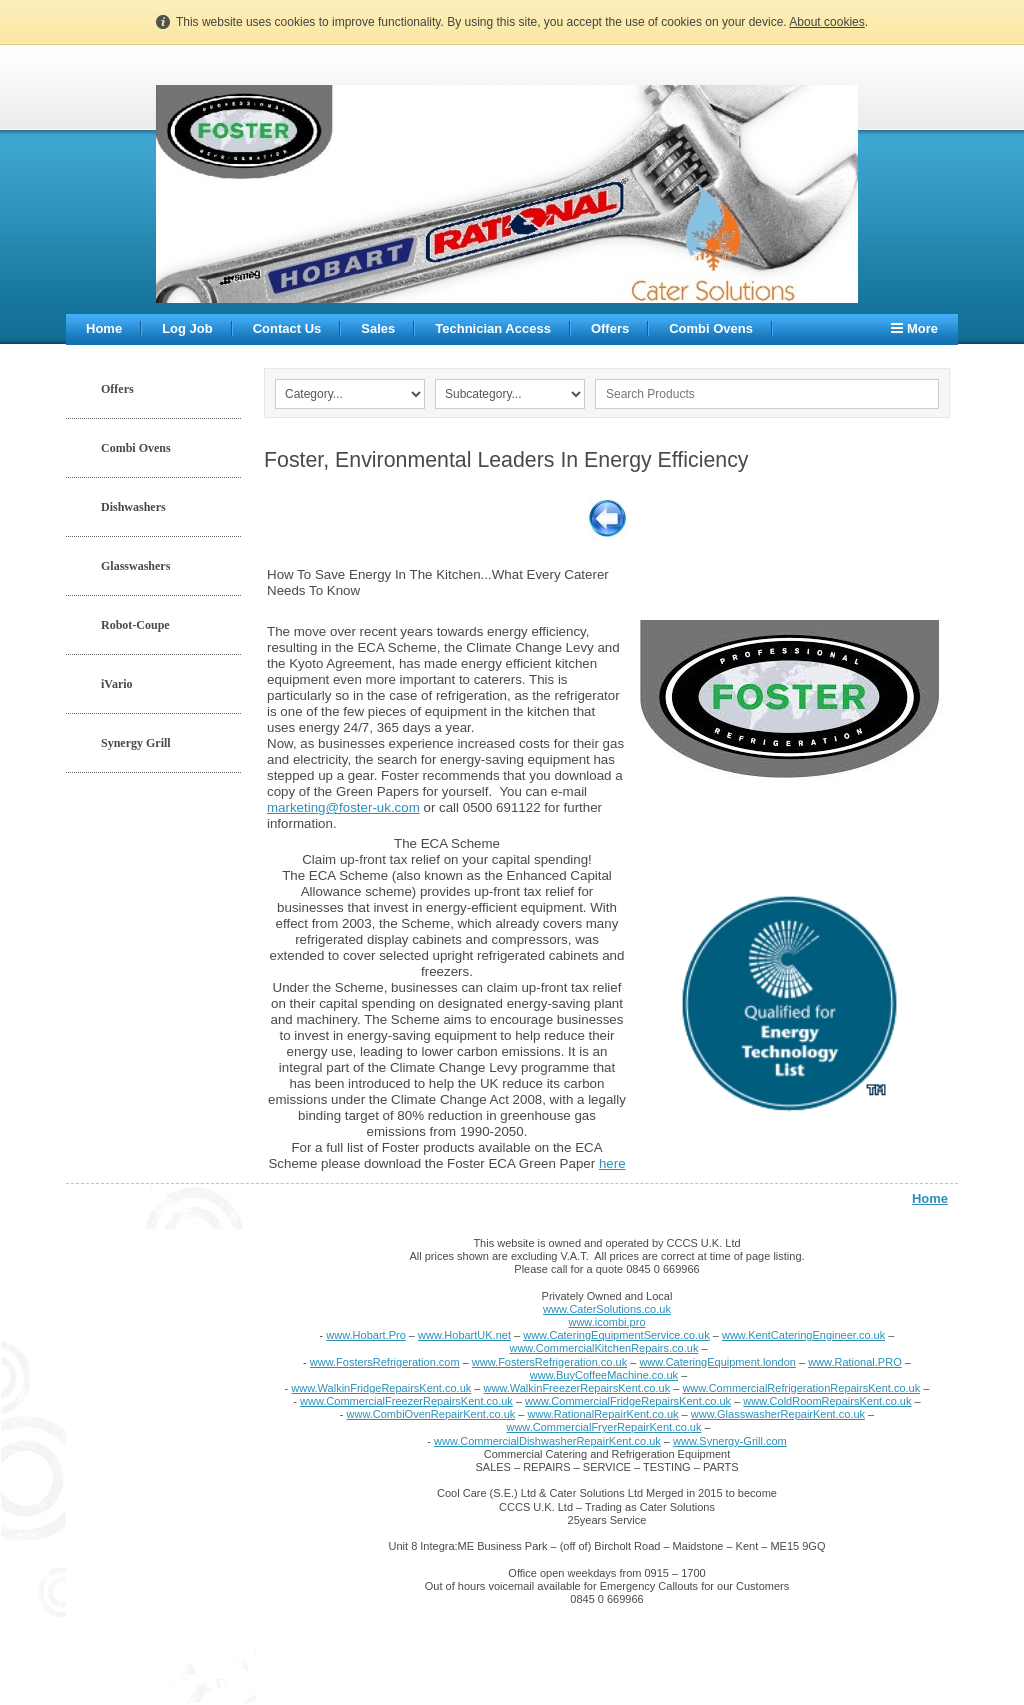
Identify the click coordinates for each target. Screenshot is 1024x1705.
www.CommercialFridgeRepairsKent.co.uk (628, 1401)
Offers (610, 328)
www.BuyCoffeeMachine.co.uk (604, 1375)
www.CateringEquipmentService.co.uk (616, 1335)
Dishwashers (133, 507)
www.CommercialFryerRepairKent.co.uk (603, 1427)
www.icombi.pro (606, 1322)
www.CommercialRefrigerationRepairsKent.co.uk (801, 1388)
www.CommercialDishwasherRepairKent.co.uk (547, 1441)
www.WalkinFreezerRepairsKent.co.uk (577, 1388)
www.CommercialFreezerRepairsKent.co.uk (406, 1401)
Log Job (187, 328)
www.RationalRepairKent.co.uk (603, 1414)
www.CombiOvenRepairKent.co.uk (431, 1414)
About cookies (826, 22)
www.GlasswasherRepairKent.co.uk (778, 1414)
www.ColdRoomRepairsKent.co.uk (827, 1401)
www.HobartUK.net (464, 1335)
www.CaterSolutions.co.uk (607, 1309)
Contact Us (287, 328)
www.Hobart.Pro (365, 1335)
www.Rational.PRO (855, 1362)
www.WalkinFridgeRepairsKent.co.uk (381, 1388)
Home (104, 328)
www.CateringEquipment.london (717, 1362)
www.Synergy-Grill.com (730, 1441)
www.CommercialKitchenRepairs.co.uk (603, 1348)
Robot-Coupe (135, 625)
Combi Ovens (711, 328)
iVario (117, 684)
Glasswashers (135, 566)
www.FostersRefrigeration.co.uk (549, 1362)
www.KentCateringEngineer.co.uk (803, 1335)
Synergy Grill (136, 743)
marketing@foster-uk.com (343, 807)
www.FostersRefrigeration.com (385, 1362)
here (612, 1163)
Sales (378, 328)
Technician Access (493, 328)
